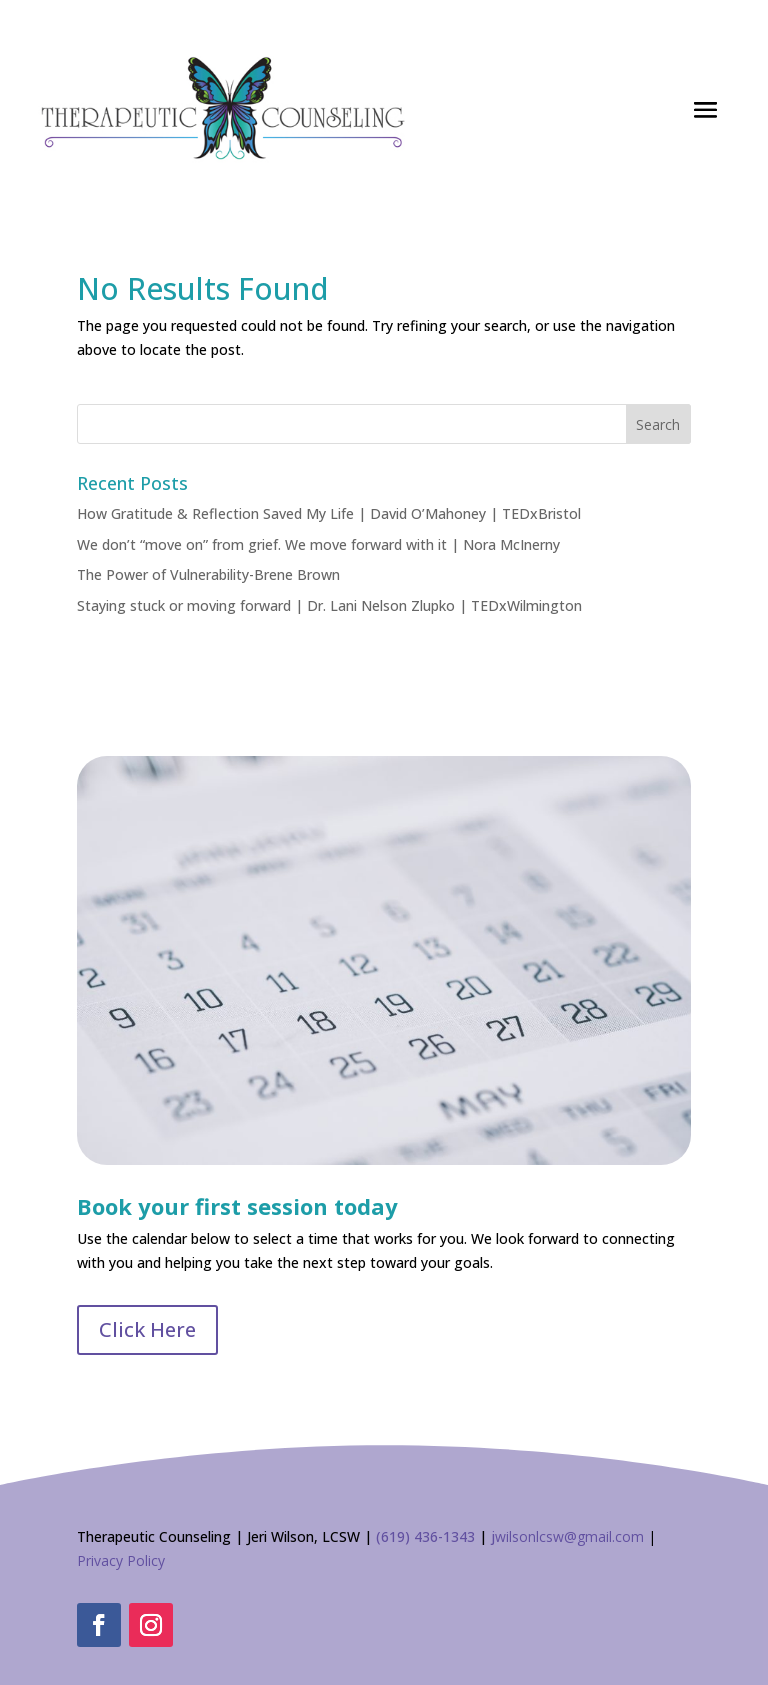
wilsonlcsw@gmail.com (569, 1536)
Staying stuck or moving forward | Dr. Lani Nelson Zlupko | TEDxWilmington (329, 605)
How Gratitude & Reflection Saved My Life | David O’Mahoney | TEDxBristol (329, 513)
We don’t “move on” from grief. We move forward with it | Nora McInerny (318, 544)
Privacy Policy (121, 1560)
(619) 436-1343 (425, 1536)
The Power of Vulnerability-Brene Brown (208, 574)
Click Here (147, 1329)
